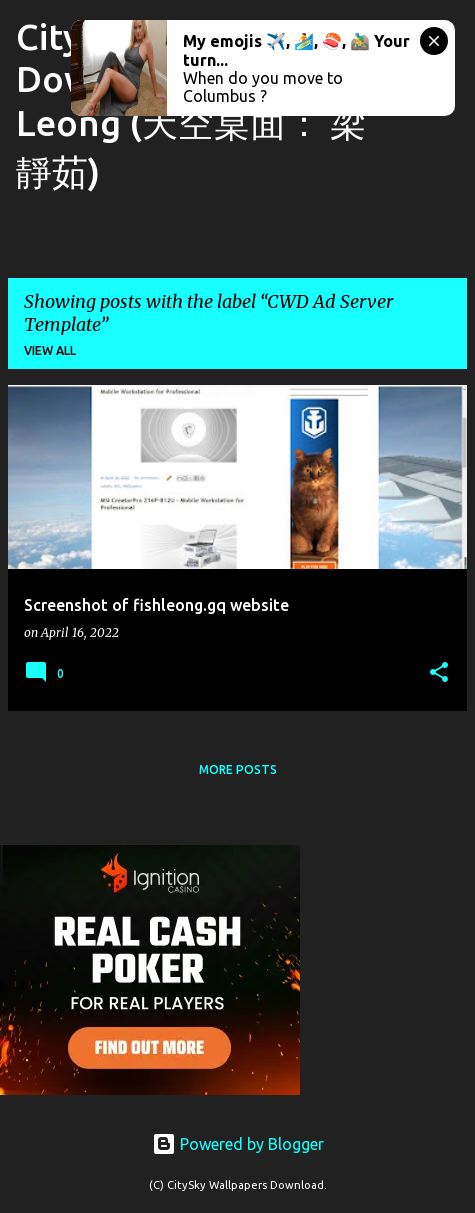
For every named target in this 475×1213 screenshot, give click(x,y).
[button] (439, 673)
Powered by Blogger (238, 1144)
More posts (238, 769)
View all (50, 350)
